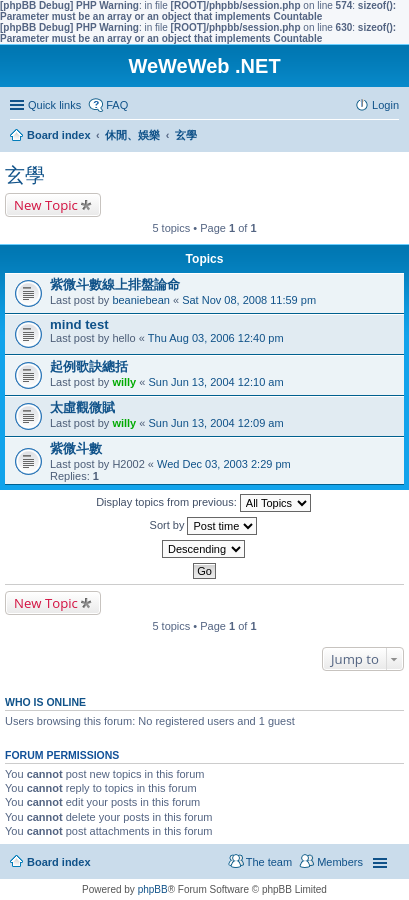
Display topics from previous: (203, 503)
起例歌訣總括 (89, 366)
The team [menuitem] (269, 862)
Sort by (204, 526)
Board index (59, 862)
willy (124, 382)
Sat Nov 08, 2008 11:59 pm (249, 300)
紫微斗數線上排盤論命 (115, 284)
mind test (79, 324)
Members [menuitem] (340, 862)
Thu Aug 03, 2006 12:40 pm (216, 338)
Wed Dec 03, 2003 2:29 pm (224, 464)
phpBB (153, 889)
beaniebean (141, 300)
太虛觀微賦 (82, 407)
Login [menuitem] (385, 105)
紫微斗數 (76, 448)
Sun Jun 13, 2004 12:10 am (215, 382)
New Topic (46, 205)
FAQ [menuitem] (117, 105)
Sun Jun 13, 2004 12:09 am (215, 423)
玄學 (25, 175)
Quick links (54, 105)
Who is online (45, 702)
